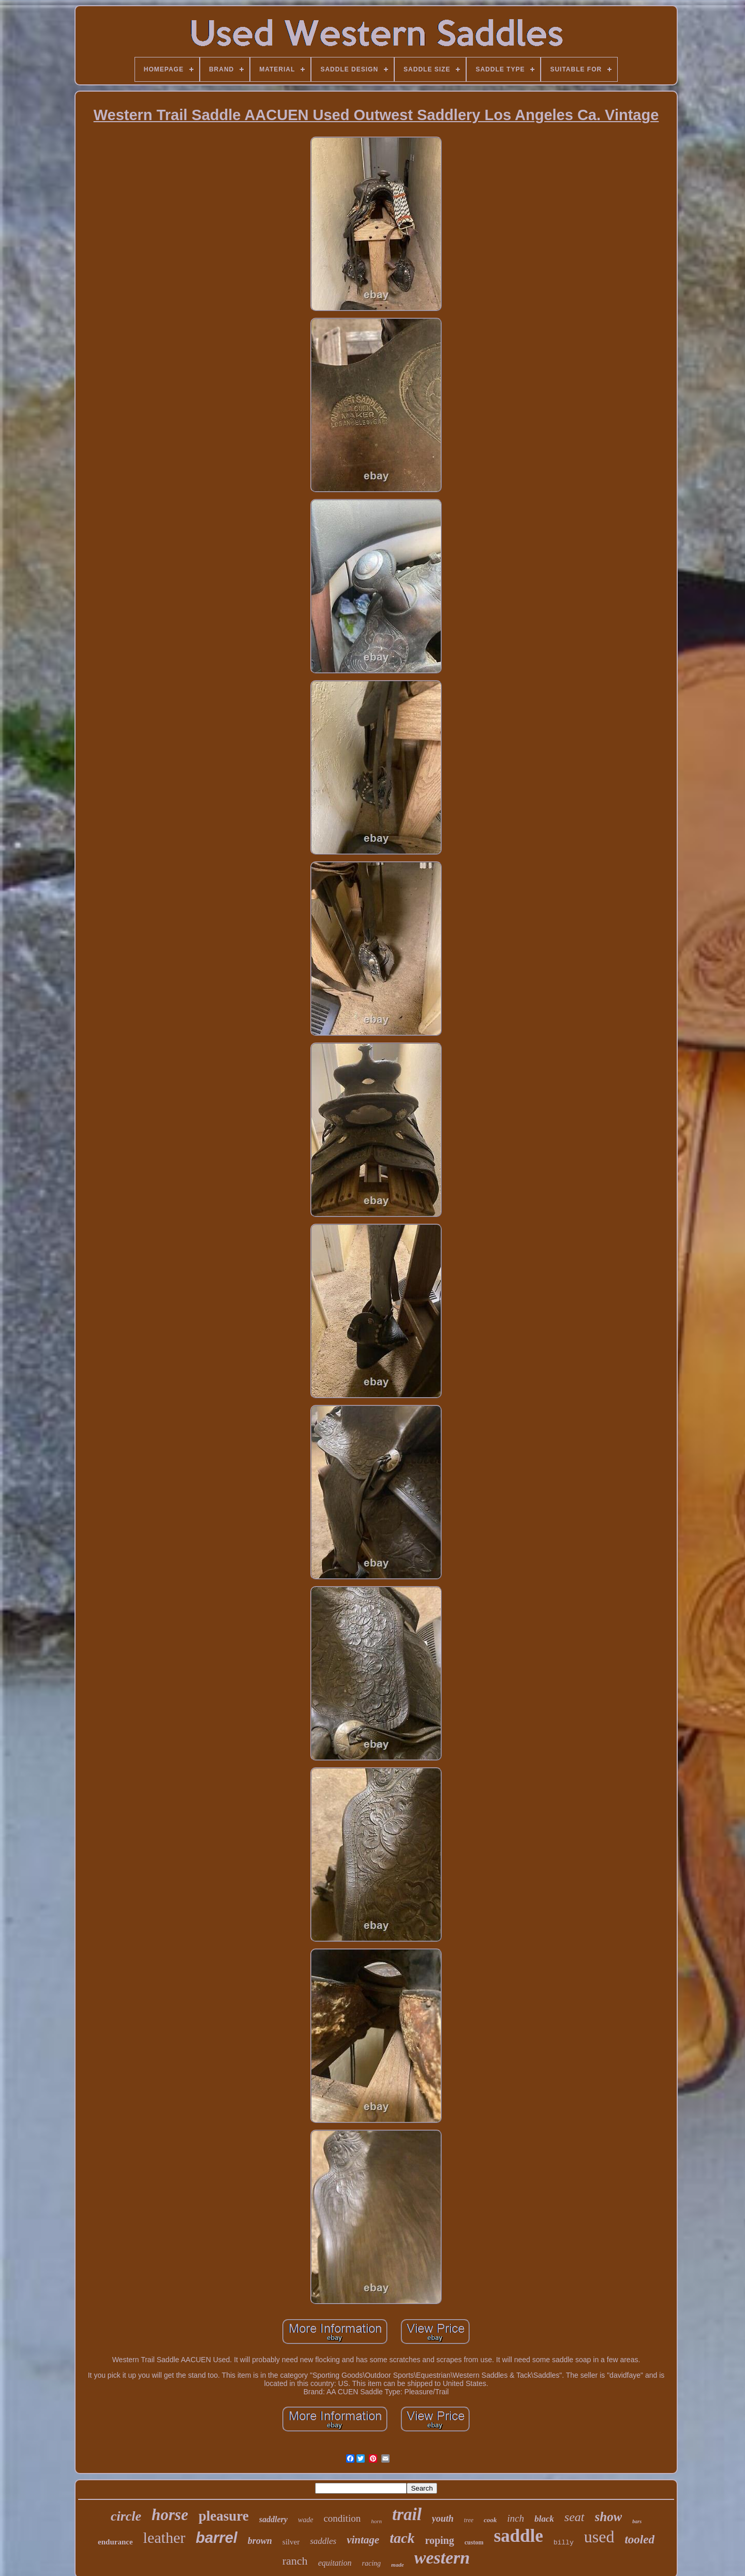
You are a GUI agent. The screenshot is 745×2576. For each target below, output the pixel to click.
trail (407, 2514)
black (544, 2519)
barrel (216, 2537)
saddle (518, 2536)
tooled (639, 2539)
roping (439, 2540)
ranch (295, 2560)
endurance (115, 2542)
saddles (323, 2541)
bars (637, 2521)
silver (291, 2542)
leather (164, 2537)
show (608, 2517)
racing (371, 2563)
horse (170, 2515)
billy (564, 2542)
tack (402, 2538)
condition (342, 2518)
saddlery (273, 2519)
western (442, 2557)
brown (260, 2541)
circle (126, 2516)
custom (474, 2542)
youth (443, 2518)
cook (490, 2520)
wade (306, 2520)
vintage (363, 2540)
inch (515, 2518)
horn (376, 2521)
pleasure (224, 2516)
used (599, 2536)
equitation (335, 2562)
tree (468, 2520)
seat (574, 2517)
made (397, 2565)
